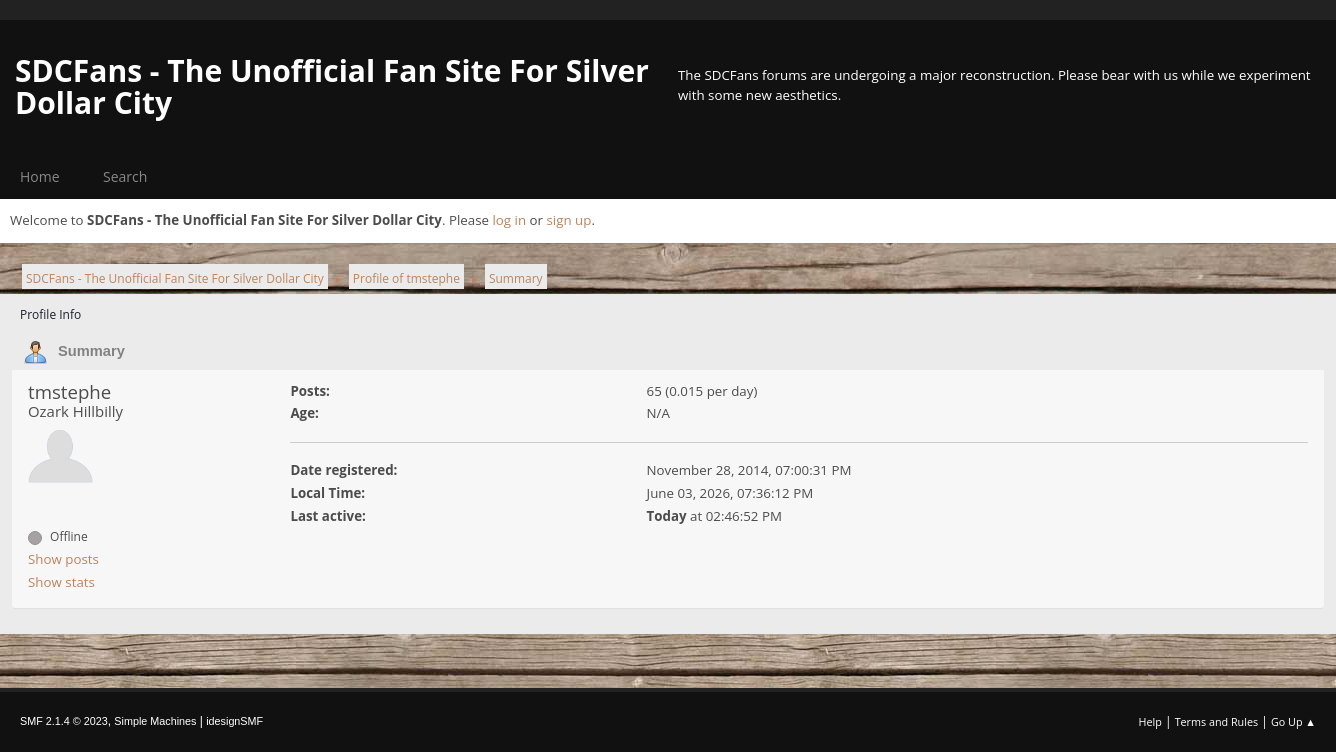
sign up (568, 220)
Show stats (61, 582)
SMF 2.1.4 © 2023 (64, 721)
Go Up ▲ (1293, 721)
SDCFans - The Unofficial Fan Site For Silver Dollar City (332, 86)
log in (509, 220)
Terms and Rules (1217, 721)
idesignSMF (234, 721)
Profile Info (50, 314)
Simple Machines (155, 721)
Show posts (63, 559)
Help (1149, 721)
